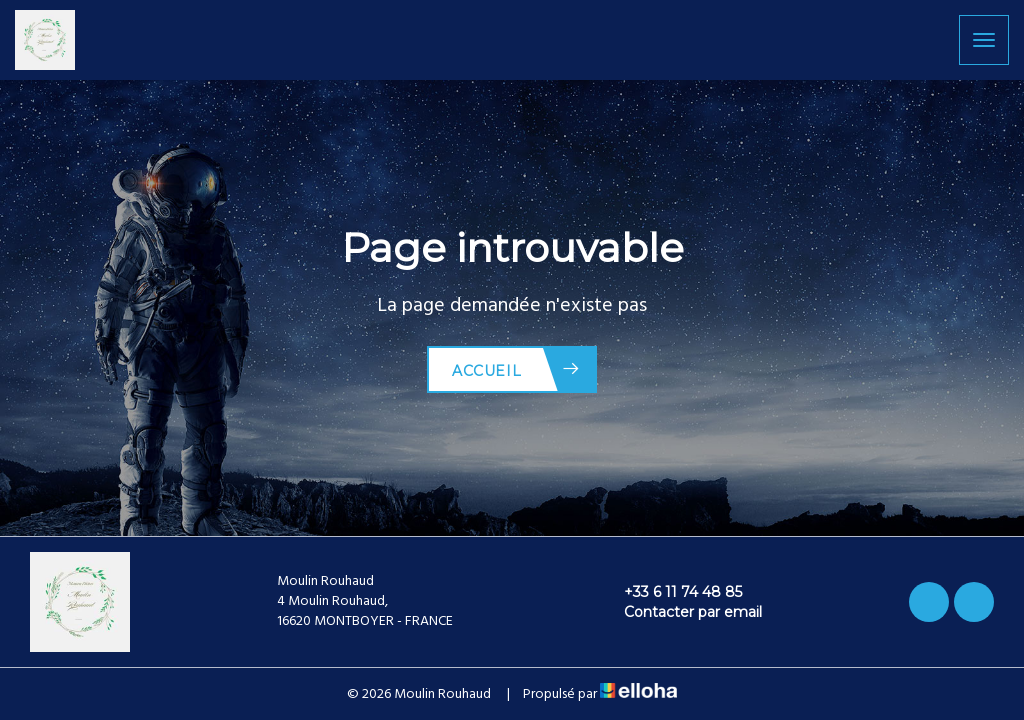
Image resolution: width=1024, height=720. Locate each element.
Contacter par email (681, 612)
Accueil (516, 369)
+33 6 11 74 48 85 (671, 592)
